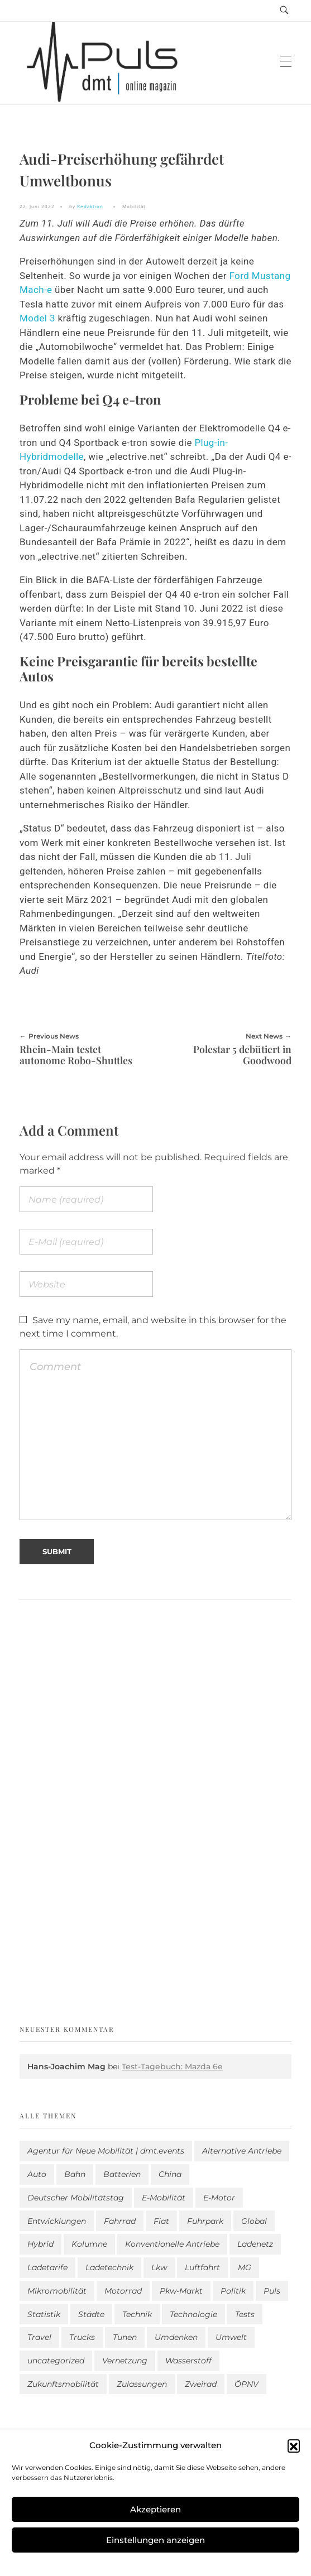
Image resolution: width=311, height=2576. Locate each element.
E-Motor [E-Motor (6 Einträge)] (219, 2198)
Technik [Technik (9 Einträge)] (137, 2314)
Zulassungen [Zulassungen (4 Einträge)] (142, 2384)
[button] (293, 2445)
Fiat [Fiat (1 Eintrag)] (161, 2221)
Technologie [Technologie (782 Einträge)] (193, 2314)
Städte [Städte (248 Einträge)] (91, 2314)
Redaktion (90, 206)
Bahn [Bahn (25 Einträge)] (74, 2174)
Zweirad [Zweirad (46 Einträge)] (201, 2384)
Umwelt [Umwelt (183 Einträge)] (231, 2337)
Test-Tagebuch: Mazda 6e (172, 2066)
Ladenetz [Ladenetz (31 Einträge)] (255, 2244)
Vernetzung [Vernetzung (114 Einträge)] (124, 2361)
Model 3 (37, 318)
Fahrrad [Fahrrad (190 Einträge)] (120, 2221)
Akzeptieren (155, 2509)
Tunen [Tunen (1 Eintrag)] (125, 2337)
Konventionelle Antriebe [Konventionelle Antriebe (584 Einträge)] (172, 2244)
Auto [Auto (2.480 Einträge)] (36, 2174)
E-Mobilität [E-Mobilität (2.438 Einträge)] (163, 2198)
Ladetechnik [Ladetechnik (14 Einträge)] (109, 2267)
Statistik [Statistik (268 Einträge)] (43, 2314)
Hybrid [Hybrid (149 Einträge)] (40, 2244)
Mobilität (134, 206)
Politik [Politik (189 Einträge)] (233, 2291)
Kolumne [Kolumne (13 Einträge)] (89, 2244)
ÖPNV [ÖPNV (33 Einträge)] (247, 2384)
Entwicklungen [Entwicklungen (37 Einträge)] (56, 2221)
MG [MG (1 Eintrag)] (244, 2267)
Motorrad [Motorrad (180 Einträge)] (123, 2291)
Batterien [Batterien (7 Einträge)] (122, 2174)
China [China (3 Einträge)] (170, 2174)
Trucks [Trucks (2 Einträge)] (82, 2337)
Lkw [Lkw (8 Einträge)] (159, 2267)
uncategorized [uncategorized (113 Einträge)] (55, 2361)
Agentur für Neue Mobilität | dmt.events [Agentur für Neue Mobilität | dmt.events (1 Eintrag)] (105, 2151)
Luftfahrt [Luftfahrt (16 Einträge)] (202, 2267)
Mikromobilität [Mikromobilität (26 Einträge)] (57, 2291)
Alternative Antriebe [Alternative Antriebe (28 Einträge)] (241, 2151)
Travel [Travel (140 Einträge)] (39, 2337)
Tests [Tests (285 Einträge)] (245, 2314)
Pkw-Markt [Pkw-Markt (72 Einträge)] (181, 2291)
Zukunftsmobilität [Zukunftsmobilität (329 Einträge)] (63, 2384)
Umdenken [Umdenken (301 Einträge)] (176, 2337)
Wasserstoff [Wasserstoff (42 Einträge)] (188, 2361)
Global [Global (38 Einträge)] (254, 2221)
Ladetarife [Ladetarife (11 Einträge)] (47, 2267)
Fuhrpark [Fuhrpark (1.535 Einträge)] (205, 2221)
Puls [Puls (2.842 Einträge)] (272, 2291)
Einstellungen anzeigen (155, 2540)
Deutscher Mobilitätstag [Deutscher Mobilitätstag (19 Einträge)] (75, 2198)
